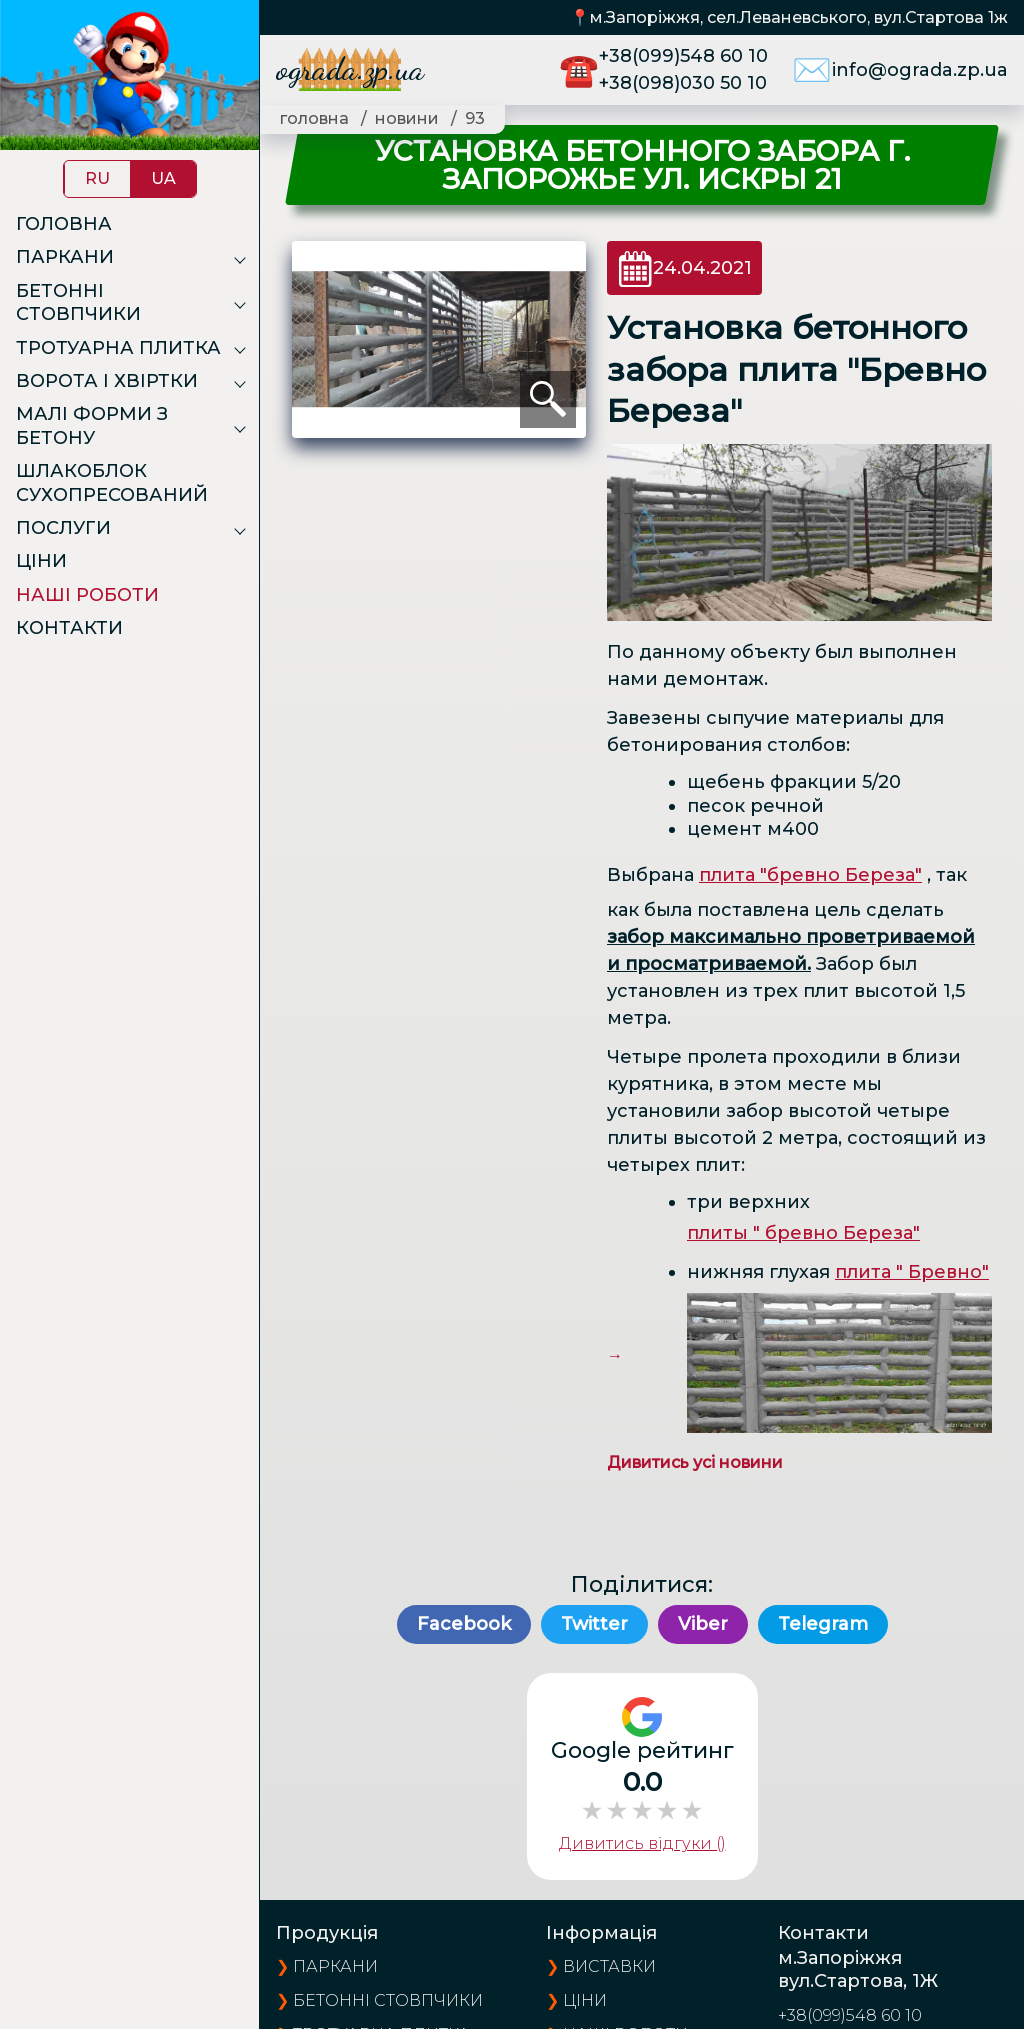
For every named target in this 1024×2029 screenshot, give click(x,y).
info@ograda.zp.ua (920, 70)
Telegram (823, 1624)
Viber (703, 1624)
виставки (609, 1966)
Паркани (65, 257)
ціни (585, 2000)
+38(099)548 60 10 (683, 56)
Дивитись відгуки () (642, 1843)
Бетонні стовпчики (78, 302)
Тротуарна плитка (118, 348)
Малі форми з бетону (92, 425)
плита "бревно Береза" (810, 875)
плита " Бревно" (912, 1272)
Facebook (464, 1624)
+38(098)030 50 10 (683, 83)
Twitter (594, 1624)
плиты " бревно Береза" (803, 1233)
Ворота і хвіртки (107, 381)
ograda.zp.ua (350, 69)
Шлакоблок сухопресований (112, 482)
